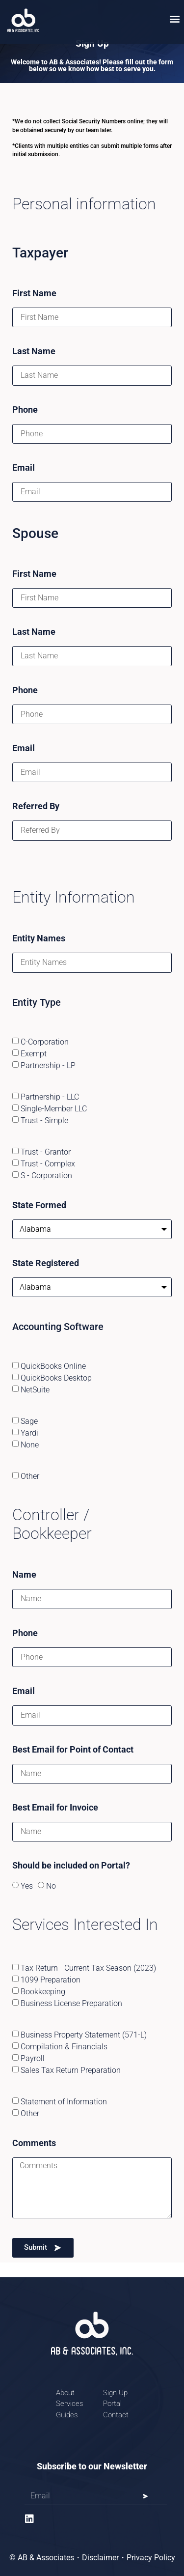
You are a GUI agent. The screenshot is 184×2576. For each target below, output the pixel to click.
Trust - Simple (44, 1120)
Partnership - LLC (50, 1096)
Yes (27, 1886)
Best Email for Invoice (55, 1807)
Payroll (33, 2058)
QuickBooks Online (53, 1365)
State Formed (39, 1205)
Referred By (35, 806)
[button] (175, 18)
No (51, 1886)
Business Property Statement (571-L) (84, 2034)
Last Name (33, 351)
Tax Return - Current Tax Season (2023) (88, 1968)
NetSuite (35, 1389)
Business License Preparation (71, 2003)
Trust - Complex (48, 1163)
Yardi (29, 1432)
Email (23, 468)
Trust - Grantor (46, 1151)
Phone (25, 410)
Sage (29, 1420)
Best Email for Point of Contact (72, 1750)
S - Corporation (46, 1175)
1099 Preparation (50, 1979)
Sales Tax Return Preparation (71, 2070)
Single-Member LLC (54, 1108)
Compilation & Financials (64, 2046)
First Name (34, 293)
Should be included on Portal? (71, 1865)
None (30, 1444)
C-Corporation (45, 1041)
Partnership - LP (48, 1065)
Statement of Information (64, 2101)
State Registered (45, 1263)
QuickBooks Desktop (56, 1377)
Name (24, 1575)
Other (30, 1475)
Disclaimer (100, 2557)
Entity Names (38, 938)
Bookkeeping (43, 1991)
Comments (34, 2143)
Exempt (34, 1053)
